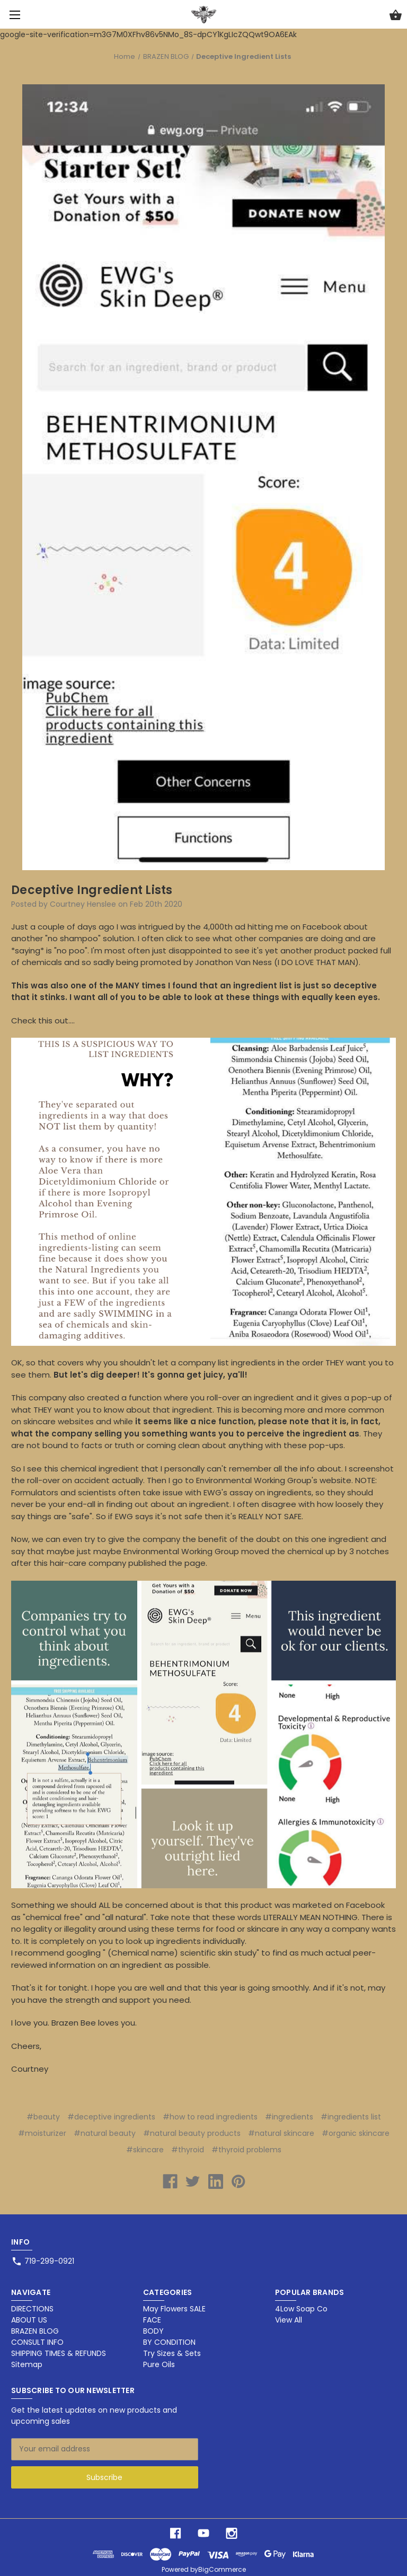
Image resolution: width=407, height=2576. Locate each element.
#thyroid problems (246, 2149)
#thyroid (187, 2149)
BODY (153, 2331)
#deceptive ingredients (111, 2116)
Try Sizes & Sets (172, 2353)
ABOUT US (29, 2320)
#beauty (43, 2116)
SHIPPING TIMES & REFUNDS (58, 2353)
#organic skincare (356, 2133)
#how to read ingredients (210, 2116)
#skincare (145, 2149)
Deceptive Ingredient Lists (92, 890)
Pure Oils (159, 2364)
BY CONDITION (169, 2342)
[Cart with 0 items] (395, 16)
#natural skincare (281, 2133)
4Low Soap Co (301, 2308)
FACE (152, 2320)
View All (288, 2320)
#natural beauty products (192, 2133)
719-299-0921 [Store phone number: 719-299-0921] (49, 2261)
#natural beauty (105, 2133)
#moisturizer (42, 2133)
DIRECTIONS (32, 2308)
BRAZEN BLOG (35, 2331)
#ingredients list (351, 2116)
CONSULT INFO (37, 2342)
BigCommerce (222, 2569)
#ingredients (289, 2116)
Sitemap (26, 2364)
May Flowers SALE (174, 2308)
